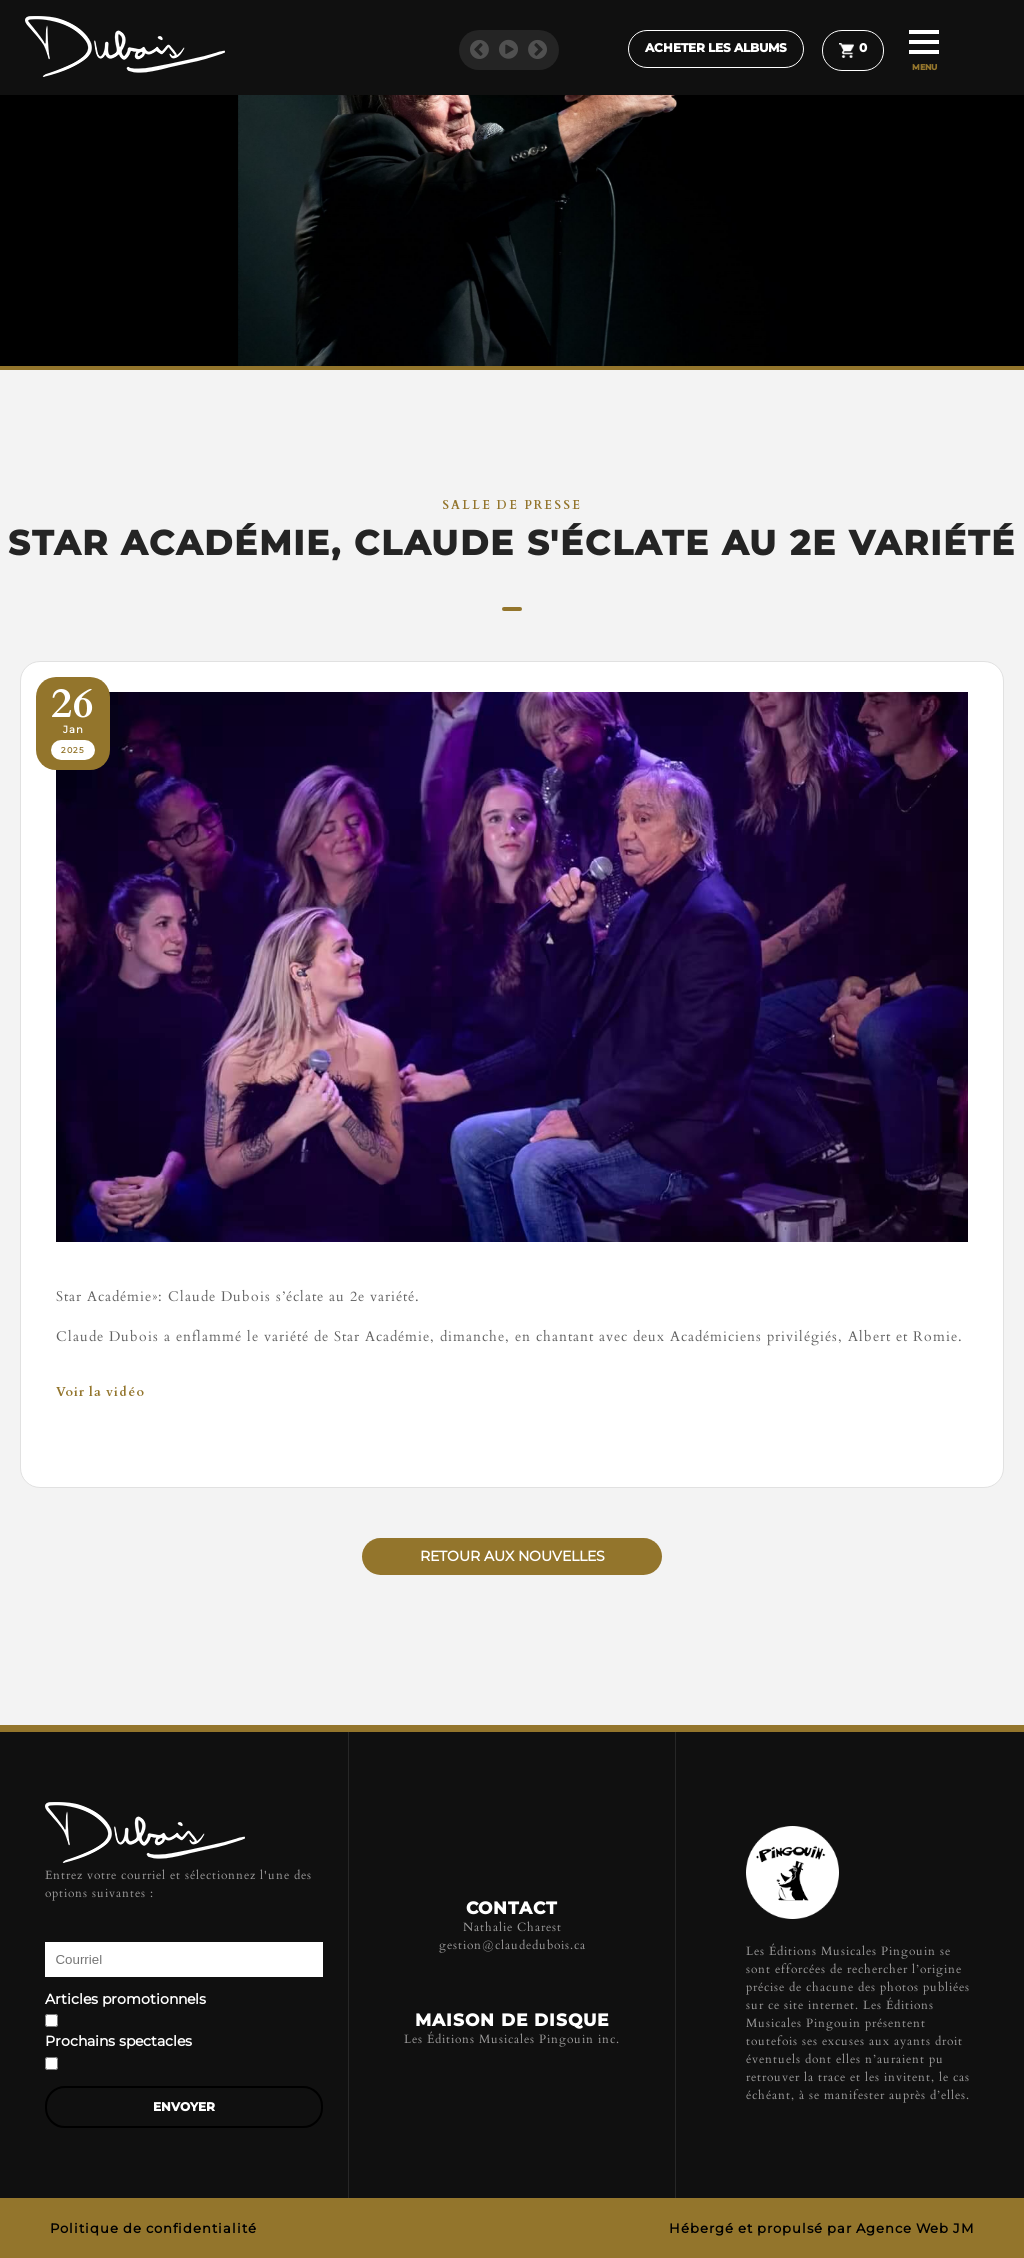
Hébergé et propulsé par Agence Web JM (821, 2228)
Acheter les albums (716, 48)
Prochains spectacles (118, 2042)
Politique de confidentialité (153, 2228)
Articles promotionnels (125, 2000)
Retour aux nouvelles (512, 1556)
